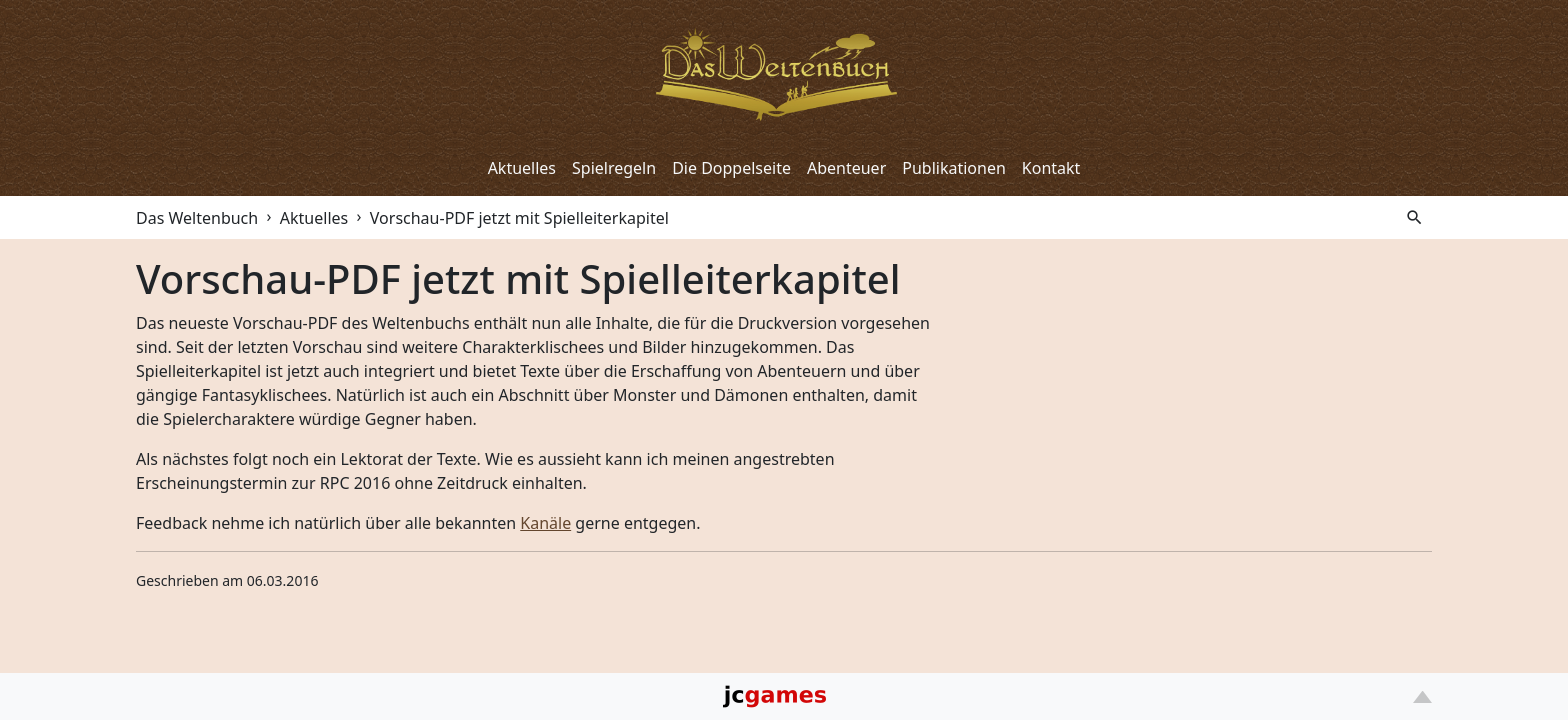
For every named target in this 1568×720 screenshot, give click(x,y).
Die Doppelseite (731, 168)
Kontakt (1051, 168)
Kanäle (545, 523)
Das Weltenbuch (197, 218)
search (1414, 217)
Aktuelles (522, 168)
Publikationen (954, 168)
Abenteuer (846, 168)
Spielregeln (614, 168)
